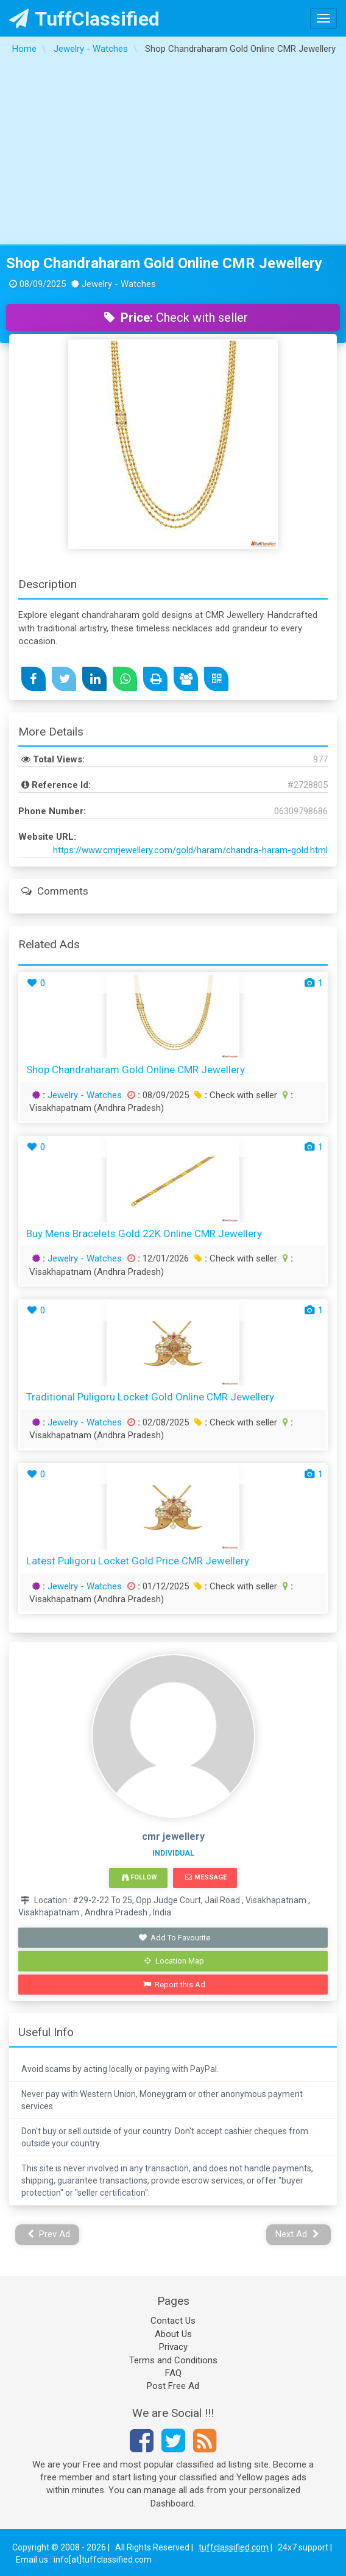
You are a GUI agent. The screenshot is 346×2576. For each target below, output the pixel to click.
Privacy (173, 2346)
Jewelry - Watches (85, 1095)
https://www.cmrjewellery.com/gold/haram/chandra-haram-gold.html (190, 850)
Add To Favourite (174, 1937)
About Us (173, 2334)
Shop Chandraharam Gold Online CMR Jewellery (164, 263)
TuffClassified (84, 18)
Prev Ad (49, 2234)
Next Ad (297, 2234)
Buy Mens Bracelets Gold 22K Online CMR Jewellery (144, 1233)
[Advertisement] (173, 153)
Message (205, 1877)
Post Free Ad (173, 2385)
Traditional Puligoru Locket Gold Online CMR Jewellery (150, 1397)
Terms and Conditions (173, 2360)
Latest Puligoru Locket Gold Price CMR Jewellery (137, 1561)
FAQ (173, 2373)
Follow (139, 1877)
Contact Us (173, 2320)
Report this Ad (174, 1984)
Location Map (174, 1960)
